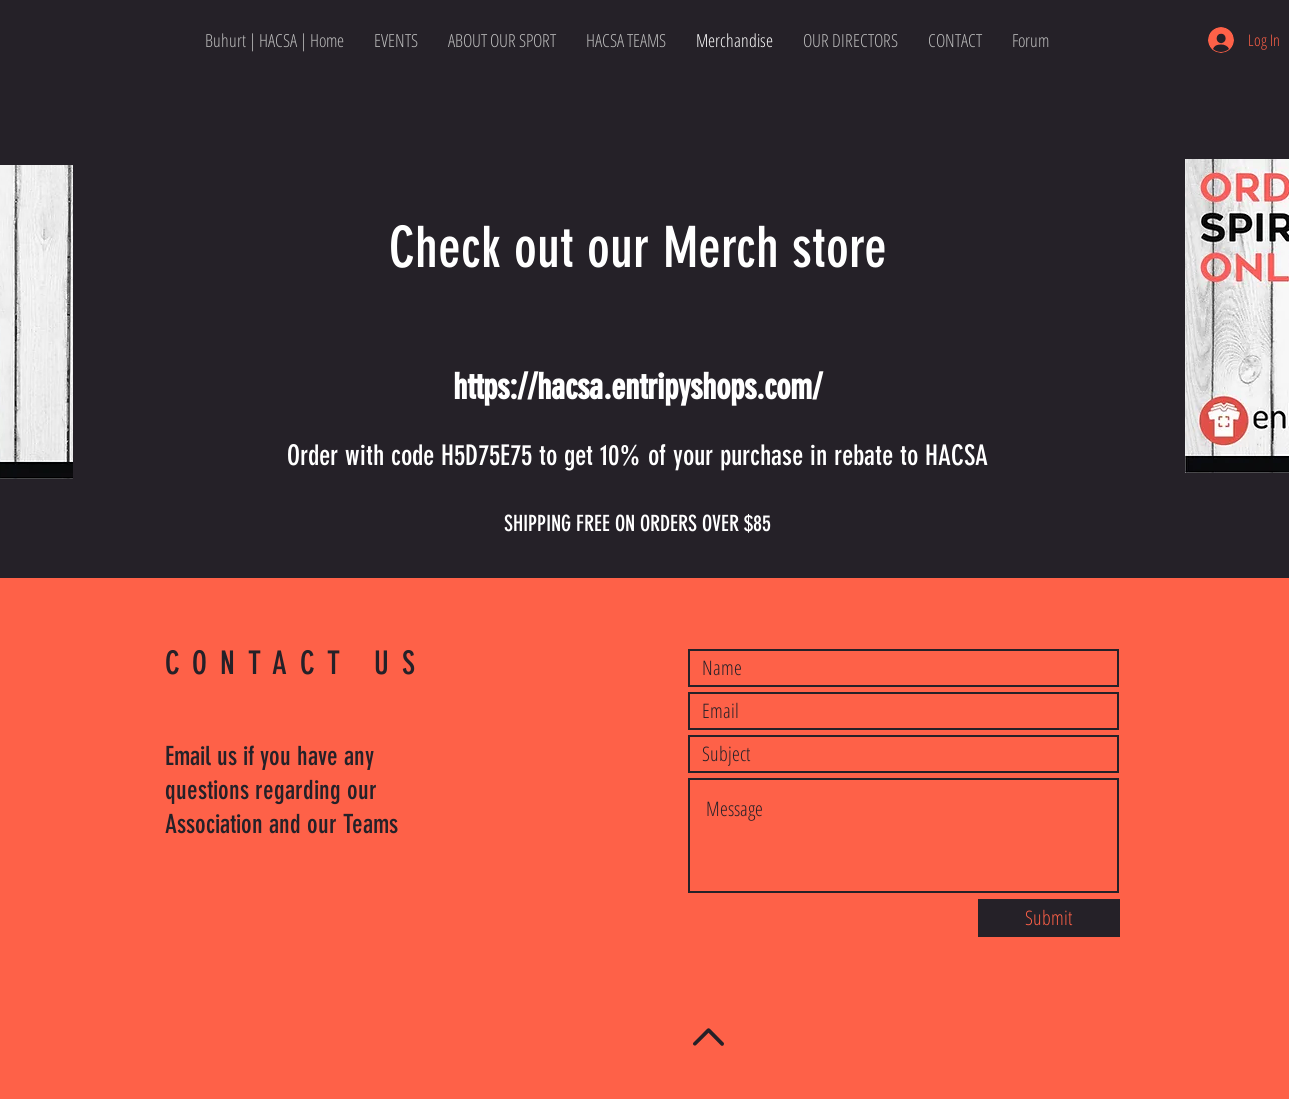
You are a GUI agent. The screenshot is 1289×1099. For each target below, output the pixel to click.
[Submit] (1049, 918)
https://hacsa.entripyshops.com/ (637, 387)
